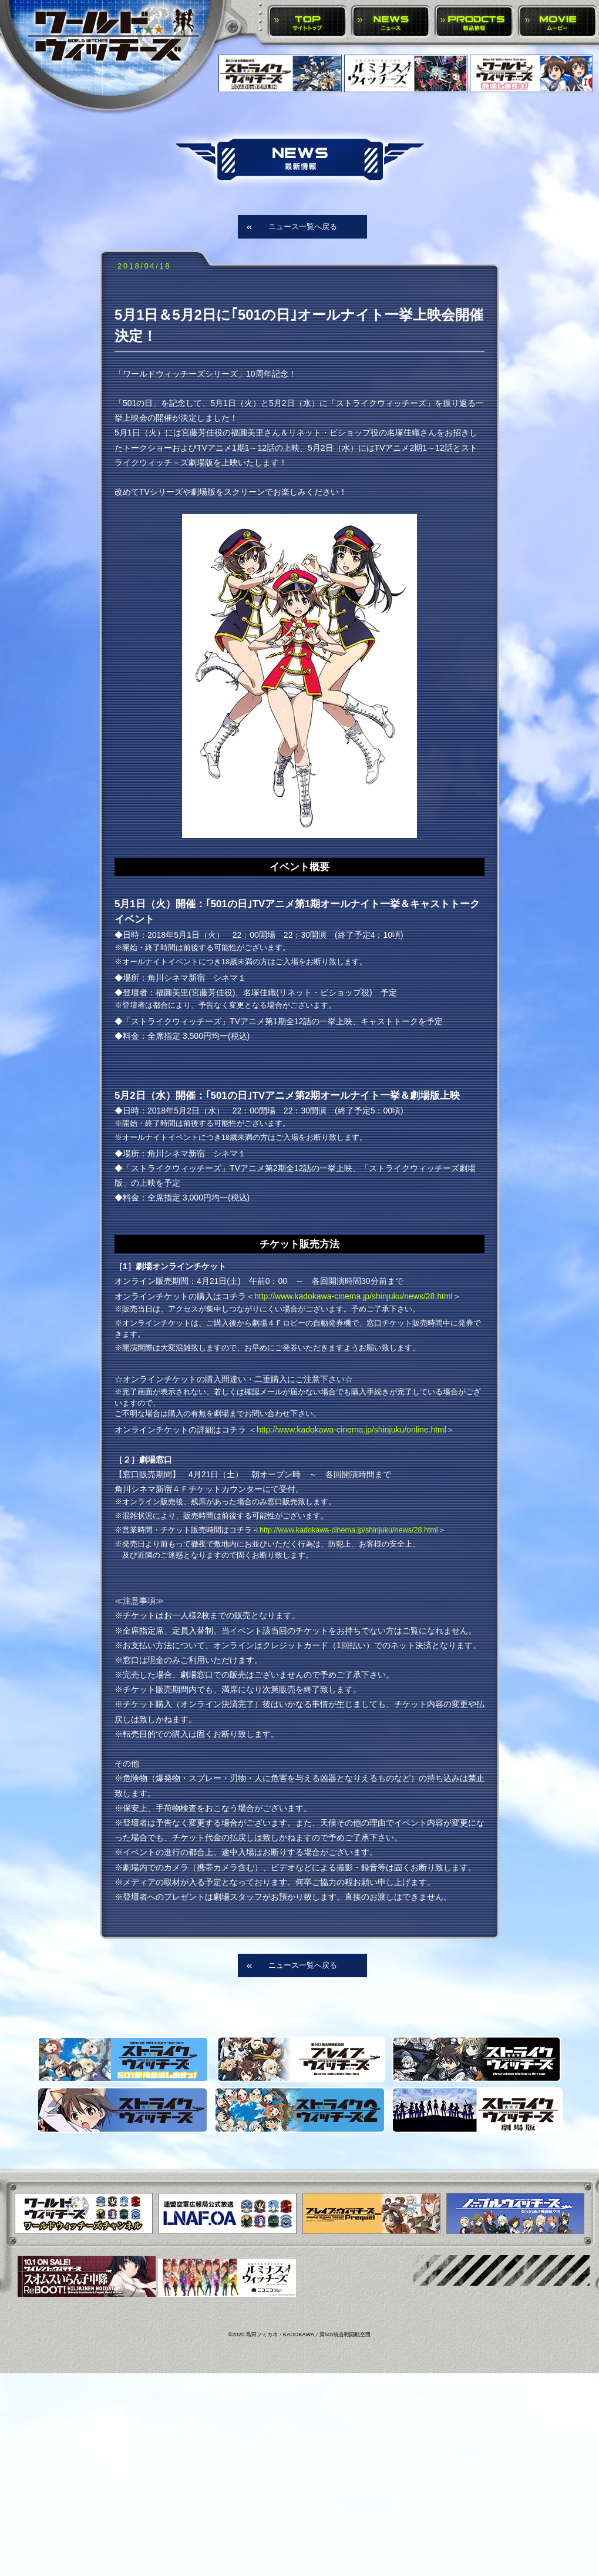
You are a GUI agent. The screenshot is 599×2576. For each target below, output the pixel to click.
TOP (307, 22)
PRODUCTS (474, 22)
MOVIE (557, 22)
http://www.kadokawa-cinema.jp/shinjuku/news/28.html (353, 1296)
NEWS (391, 22)
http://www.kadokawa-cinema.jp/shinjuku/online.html (351, 1429)
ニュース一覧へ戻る (302, 226)
